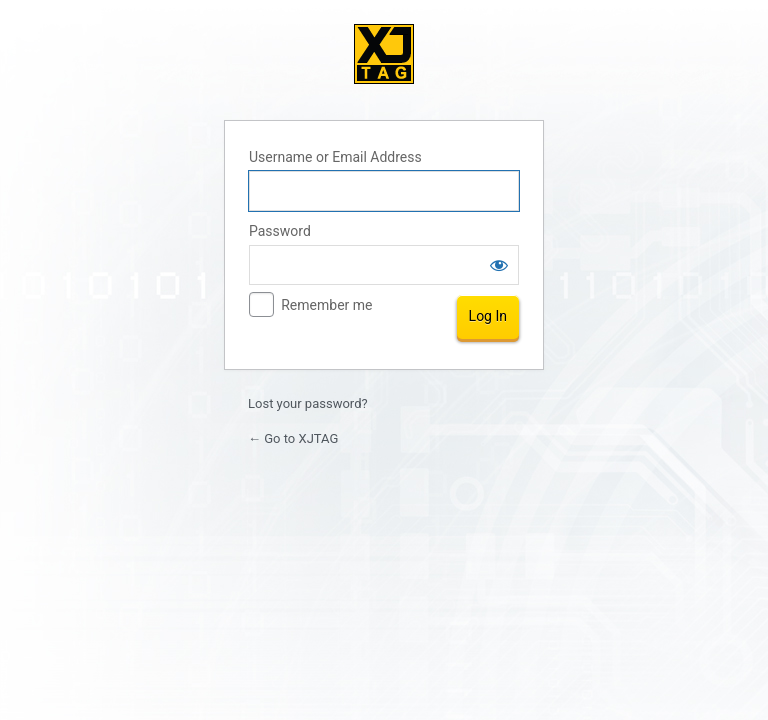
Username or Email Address (335, 157)
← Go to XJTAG (293, 438)
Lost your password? (308, 403)
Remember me (326, 305)
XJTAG (384, 54)
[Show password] (499, 265)
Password (280, 231)
